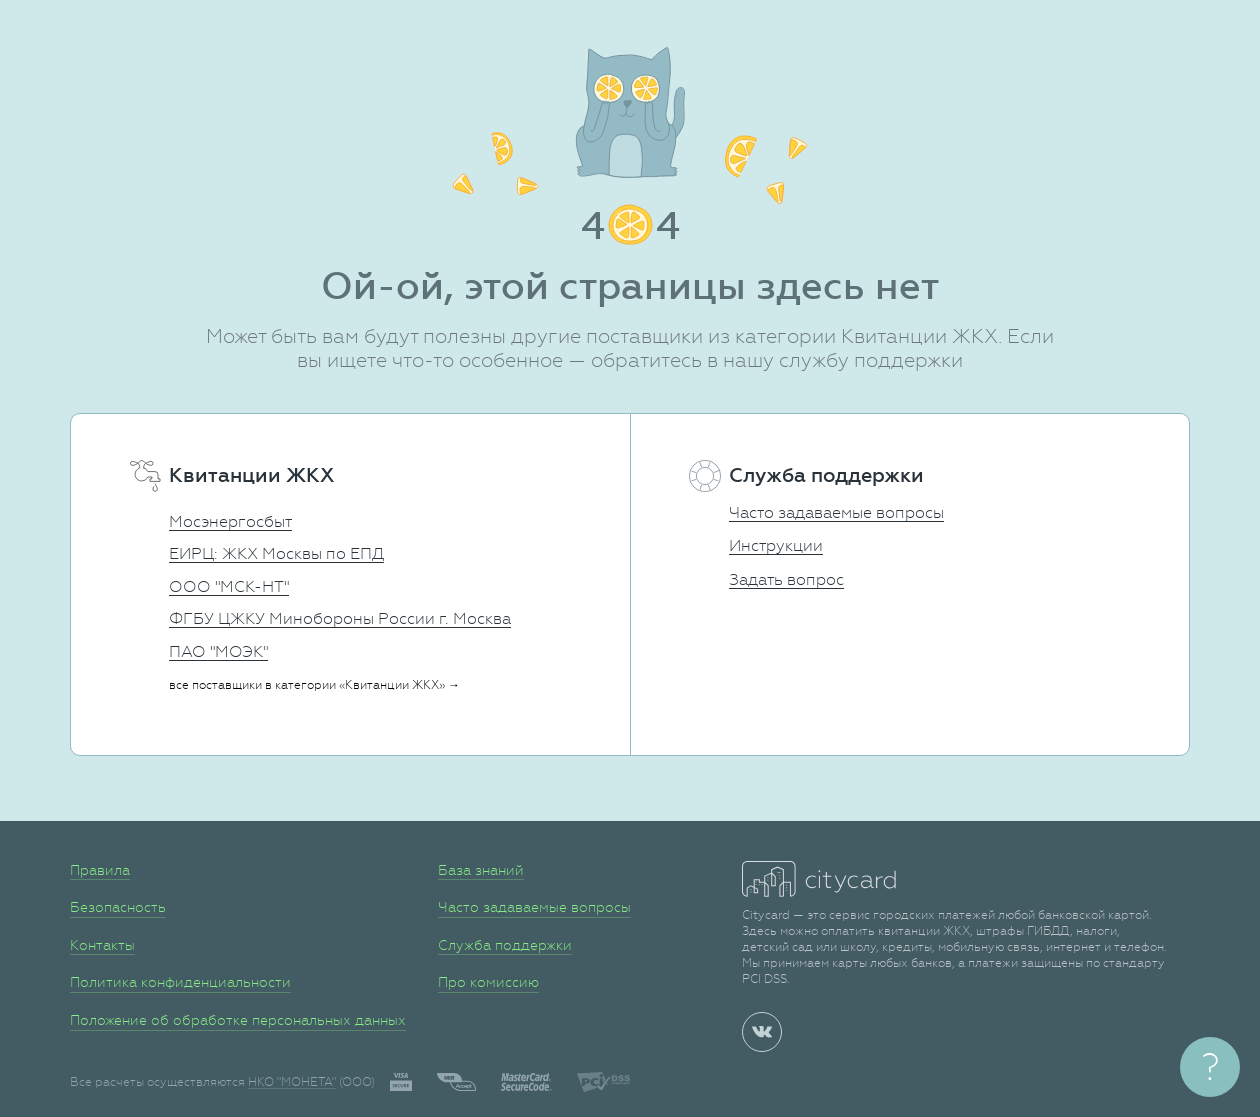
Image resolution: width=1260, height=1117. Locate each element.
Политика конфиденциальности (180, 982)
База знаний (481, 870)
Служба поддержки (505, 945)
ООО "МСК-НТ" (229, 586)
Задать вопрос (786, 579)
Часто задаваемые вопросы (836, 512)
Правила (100, 870)
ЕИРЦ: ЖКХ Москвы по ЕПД (276, 553)
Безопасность (118, 907)
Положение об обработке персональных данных (238, 1020)
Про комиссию (488, 982)
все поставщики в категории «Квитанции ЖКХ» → (314, 685)
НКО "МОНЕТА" (292, 1082)
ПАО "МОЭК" (218, 651)
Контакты (102, 945)
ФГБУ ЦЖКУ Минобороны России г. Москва (340, 618)
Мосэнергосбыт (230, 521)
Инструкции (776, 545)
